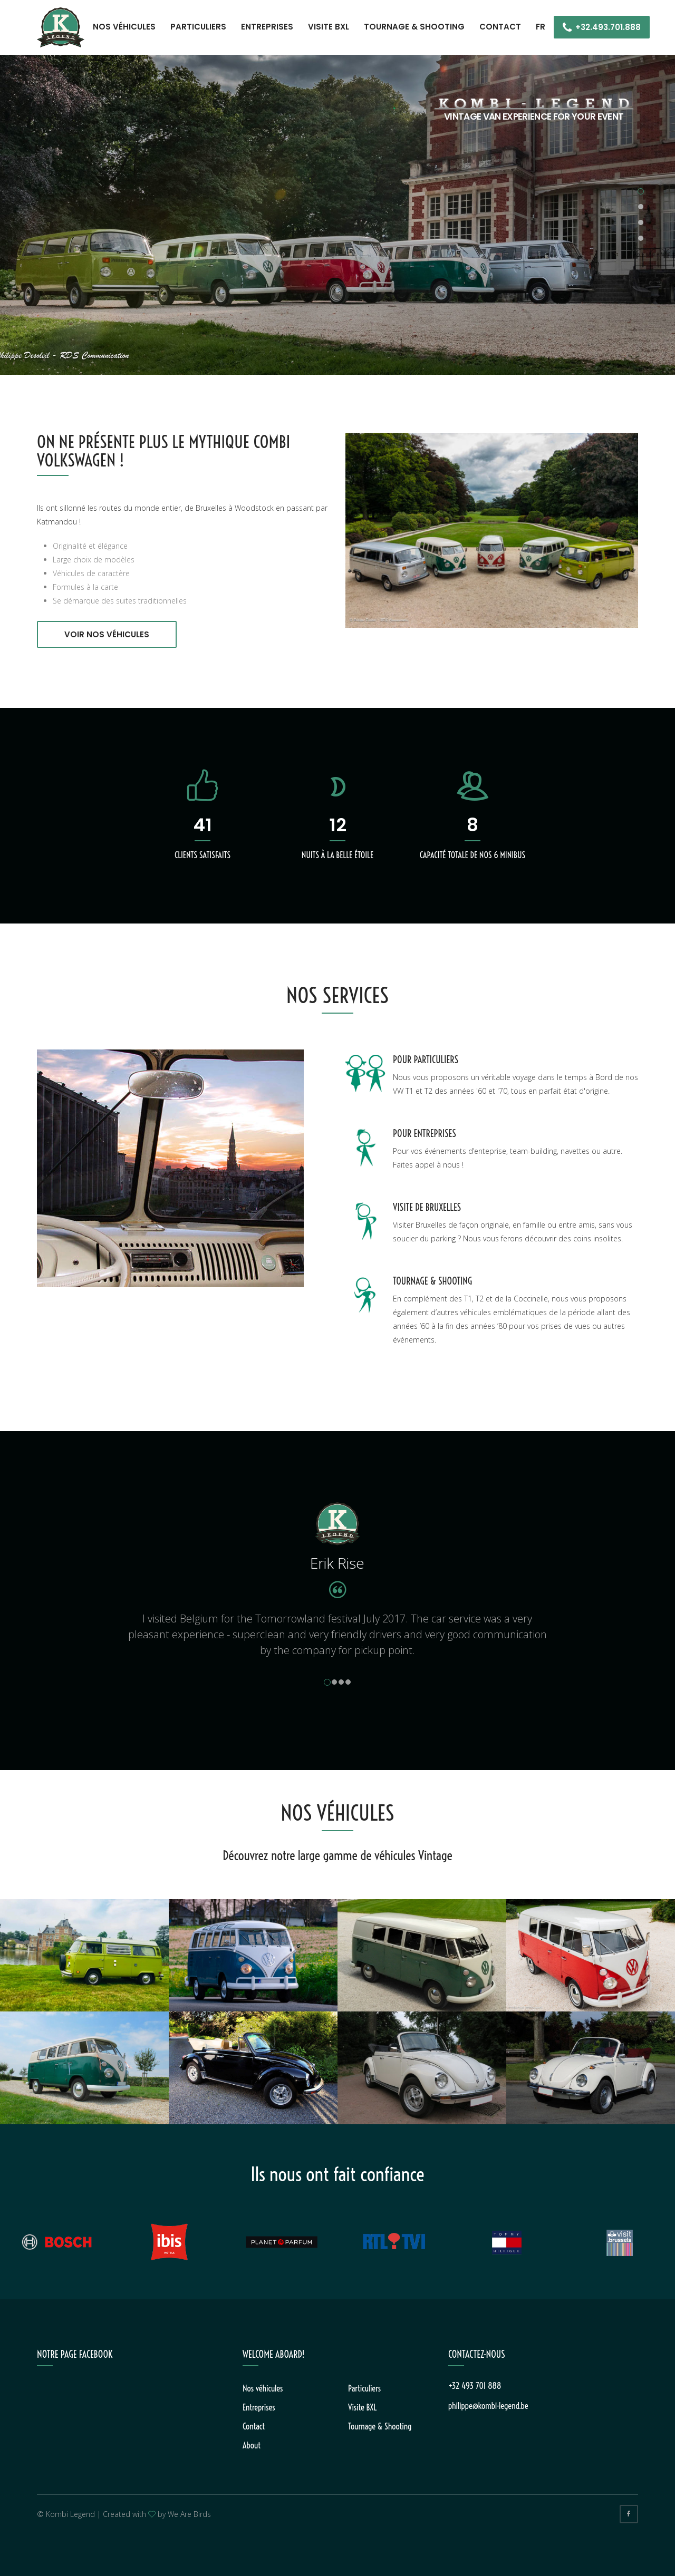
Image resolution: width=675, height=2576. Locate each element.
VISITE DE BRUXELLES (427, 1207)
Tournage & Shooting (414, 26)
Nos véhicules (124, 26)
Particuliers (198, 26)
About (252, 2445)
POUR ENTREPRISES (424, 1133)
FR (540, 26)
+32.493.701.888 (608, 27)
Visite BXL (328, 26)
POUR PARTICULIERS (425, 1060)
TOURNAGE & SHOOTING (432, 1281)
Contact (500, 26)
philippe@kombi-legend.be (488, 2405)
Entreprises (267, 26)
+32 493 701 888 (474, 2385)
